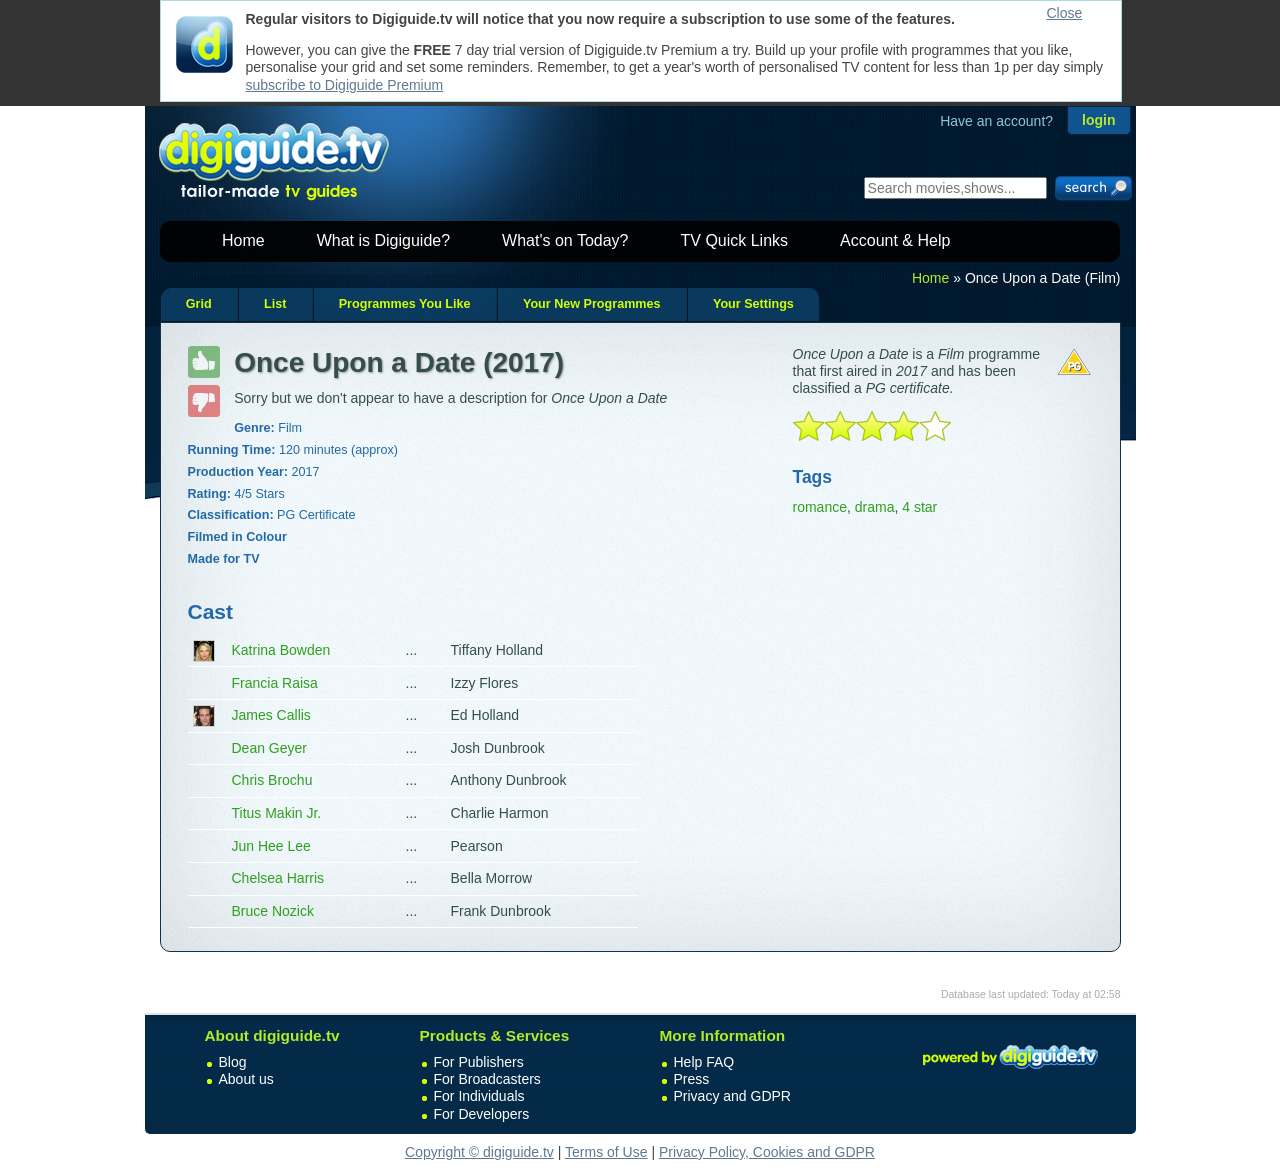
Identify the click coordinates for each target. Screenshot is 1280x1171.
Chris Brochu (272, 780)
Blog (233, 1062)
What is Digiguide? (383, 240)
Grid (199, 304)
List (275, 304)
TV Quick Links (734, 240)
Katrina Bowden (281, 650)
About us (246, 1079)
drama (875, 507)
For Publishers (479, 1062)
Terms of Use (606, 1152)
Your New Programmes (592, 304)
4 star (919, 507)
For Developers (482, 1114)
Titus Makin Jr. (277, 813)
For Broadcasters (487, 1079)
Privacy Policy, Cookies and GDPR (767, 1152)
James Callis (271, 715)
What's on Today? (565, 240)
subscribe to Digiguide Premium (345, 85)
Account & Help (895, 240)
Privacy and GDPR (732, 1096)
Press (692, 1079)
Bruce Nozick (273, 911)
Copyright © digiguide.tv (479, 1152)
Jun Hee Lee (271, 846)
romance (820, 507)
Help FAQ (704, 1062)
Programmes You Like (405, 304)
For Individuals (479, 1096)
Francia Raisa (275, 683)
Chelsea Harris (278, 878)
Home (243, 240)
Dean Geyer (269, 748)
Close (1065, 13)
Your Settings (753, 304)
